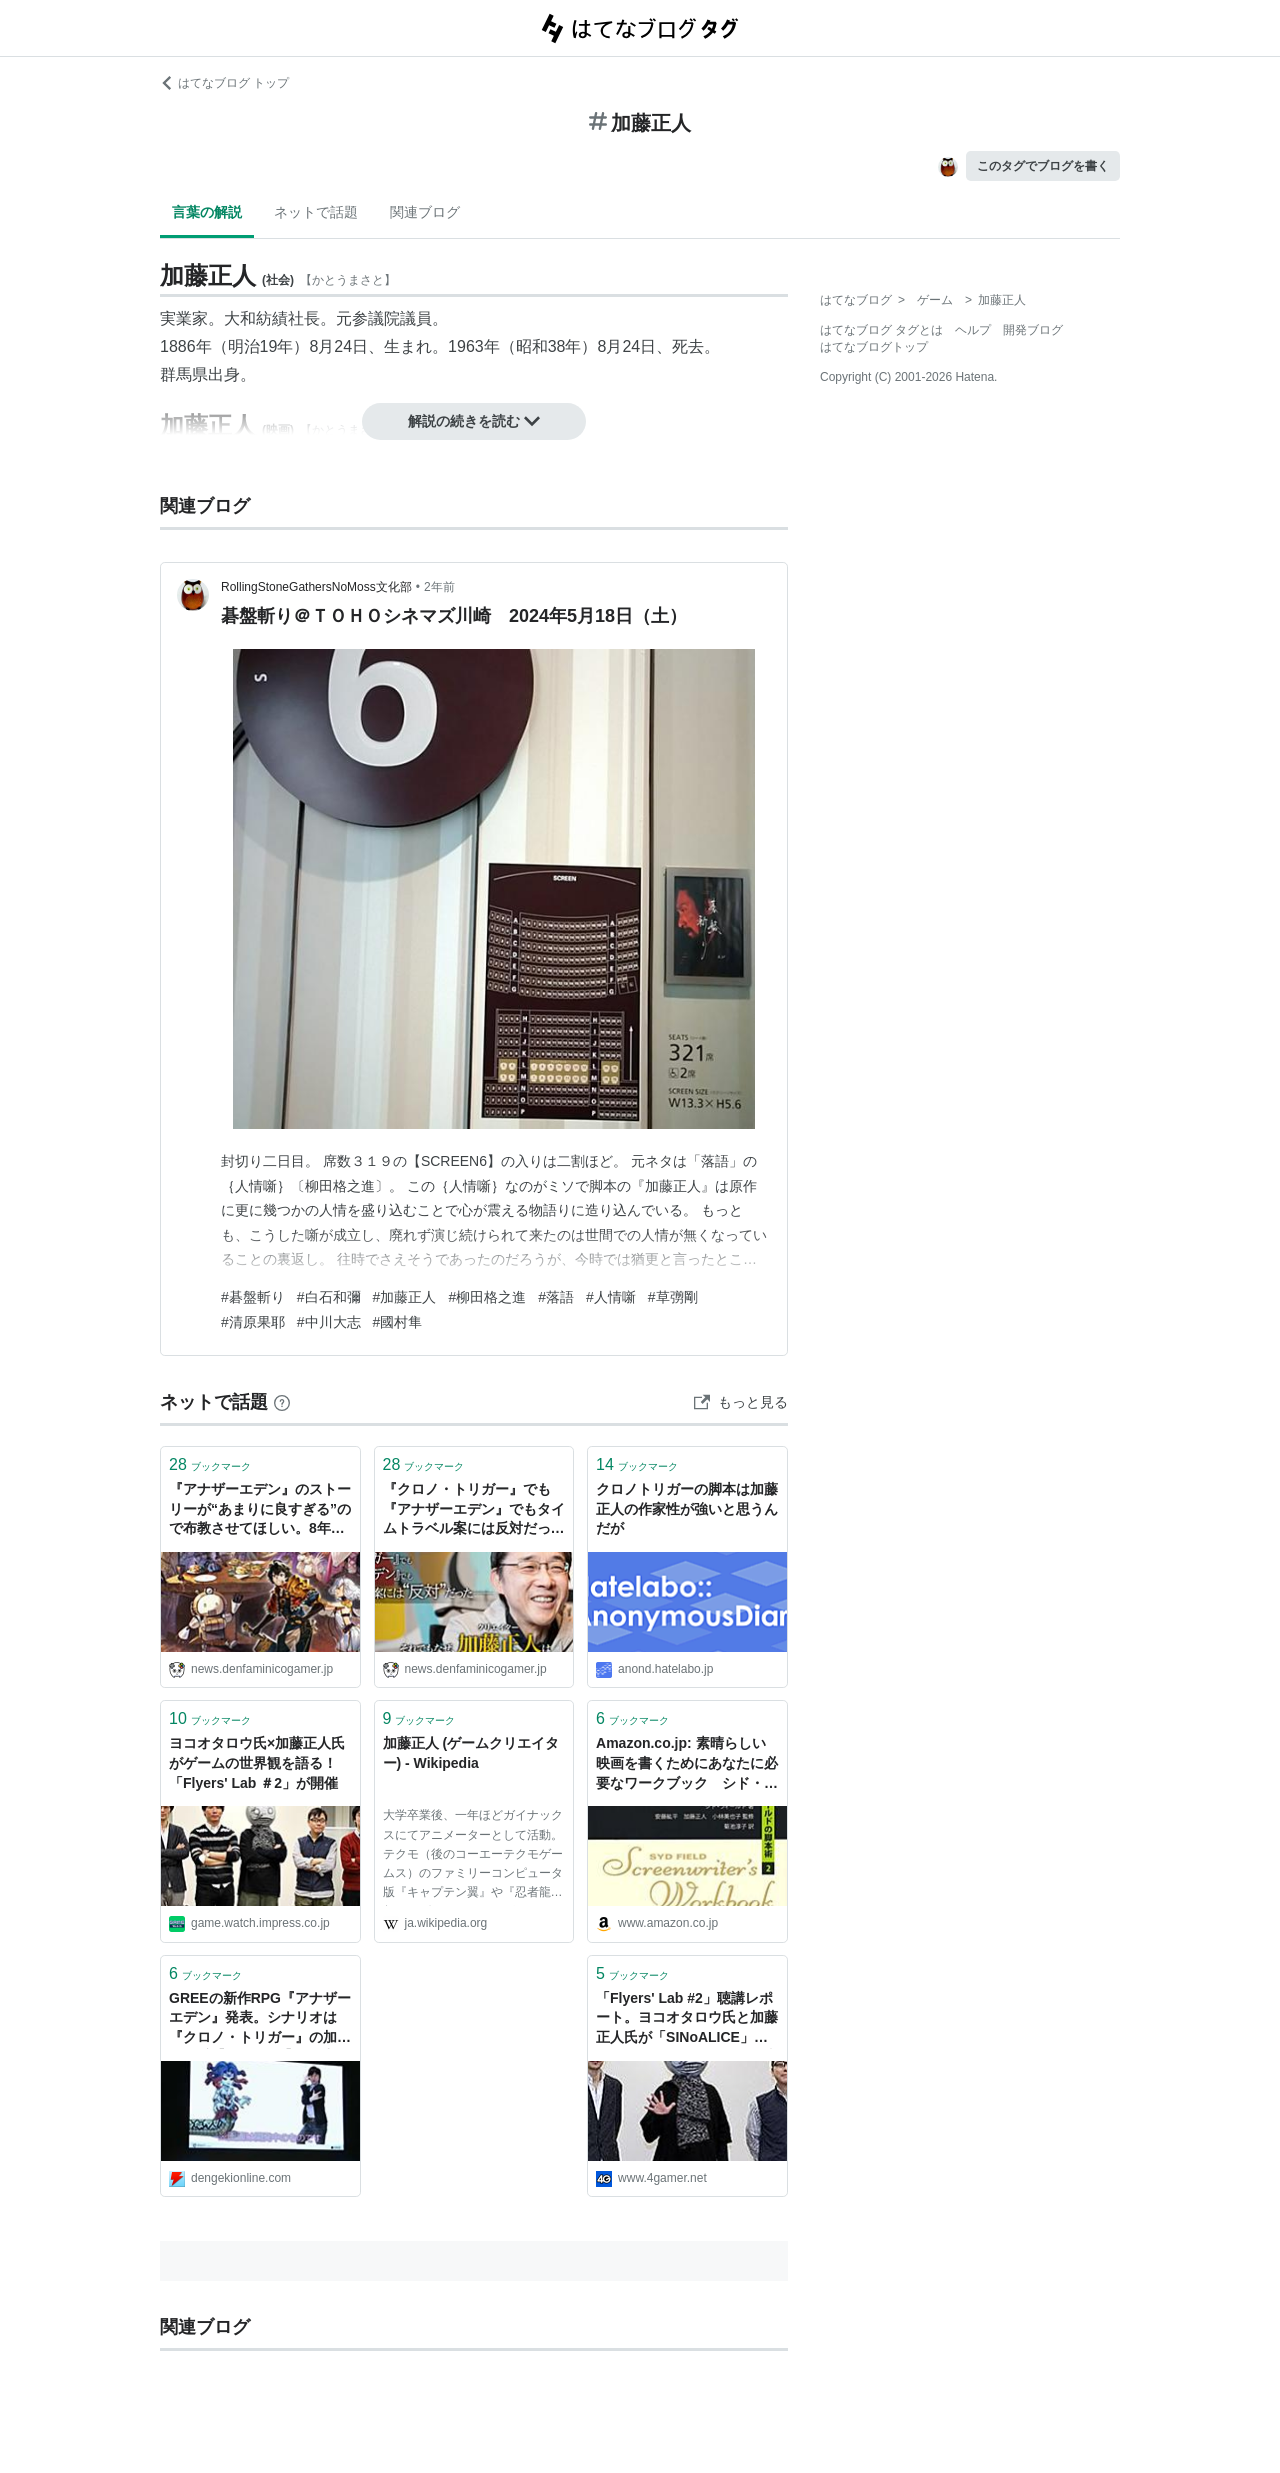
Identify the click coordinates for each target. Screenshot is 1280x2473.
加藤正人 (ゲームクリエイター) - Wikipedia (471, 1753)
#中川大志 (329, 1322)
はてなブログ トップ (224, 83)
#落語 (556, 1297)
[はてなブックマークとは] (282, 1402)
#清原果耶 (253, 1322)
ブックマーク (210, 1464)
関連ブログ (425, 212)
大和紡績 (256, 318)
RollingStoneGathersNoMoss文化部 (316, 587)
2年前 (439, 587)
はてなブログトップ (874, 347)
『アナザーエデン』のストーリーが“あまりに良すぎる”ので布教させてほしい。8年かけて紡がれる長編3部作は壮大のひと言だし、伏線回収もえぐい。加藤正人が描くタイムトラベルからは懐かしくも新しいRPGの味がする (260, 1510)
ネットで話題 (316, 212)
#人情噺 (611, 1297)
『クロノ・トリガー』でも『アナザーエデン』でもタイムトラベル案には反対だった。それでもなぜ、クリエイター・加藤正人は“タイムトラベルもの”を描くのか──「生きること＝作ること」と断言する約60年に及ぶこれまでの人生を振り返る (474, 1510)
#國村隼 (398, 1322)
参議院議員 (392, 318)
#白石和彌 (329, 1297)
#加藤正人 (405, 1297)
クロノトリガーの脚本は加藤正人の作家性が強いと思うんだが (687, 1508)
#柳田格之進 (487, 1297)
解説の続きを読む (474, 421)
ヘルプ (973, 330)
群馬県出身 (200, 374)
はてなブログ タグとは (881, 330)
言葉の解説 (207, 212)
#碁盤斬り (253, 1297)
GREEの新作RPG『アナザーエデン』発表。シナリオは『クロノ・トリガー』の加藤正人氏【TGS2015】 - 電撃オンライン (260, 2019)
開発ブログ (1033, 330)
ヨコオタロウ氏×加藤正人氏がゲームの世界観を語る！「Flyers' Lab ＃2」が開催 (257, 1762)
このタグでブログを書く (1043, 166)
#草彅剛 (673, 1297)
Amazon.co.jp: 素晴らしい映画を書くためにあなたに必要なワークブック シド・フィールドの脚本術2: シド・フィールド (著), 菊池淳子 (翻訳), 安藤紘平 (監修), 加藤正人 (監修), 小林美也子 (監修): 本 (687, 1764)
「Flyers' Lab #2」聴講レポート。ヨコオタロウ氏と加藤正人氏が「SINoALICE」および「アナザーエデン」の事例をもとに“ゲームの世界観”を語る (687, 2019)
